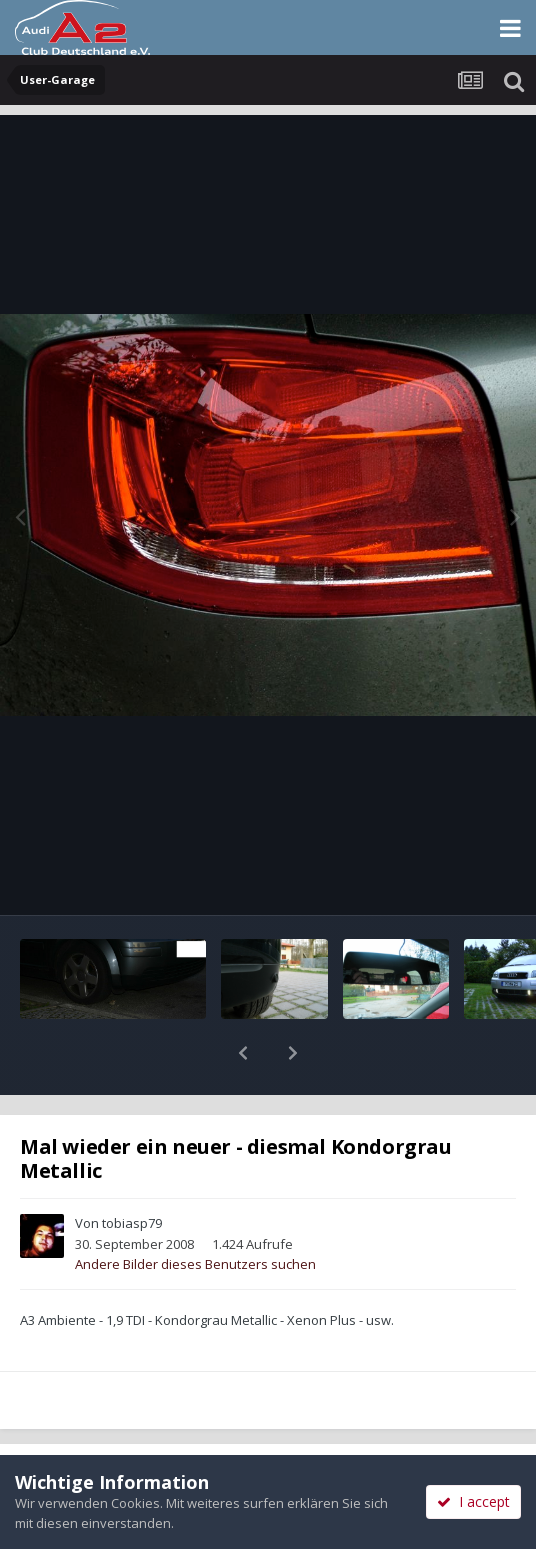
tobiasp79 (132, 1171)
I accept (473, 1501)
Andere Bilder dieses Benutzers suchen (195, 1212)
